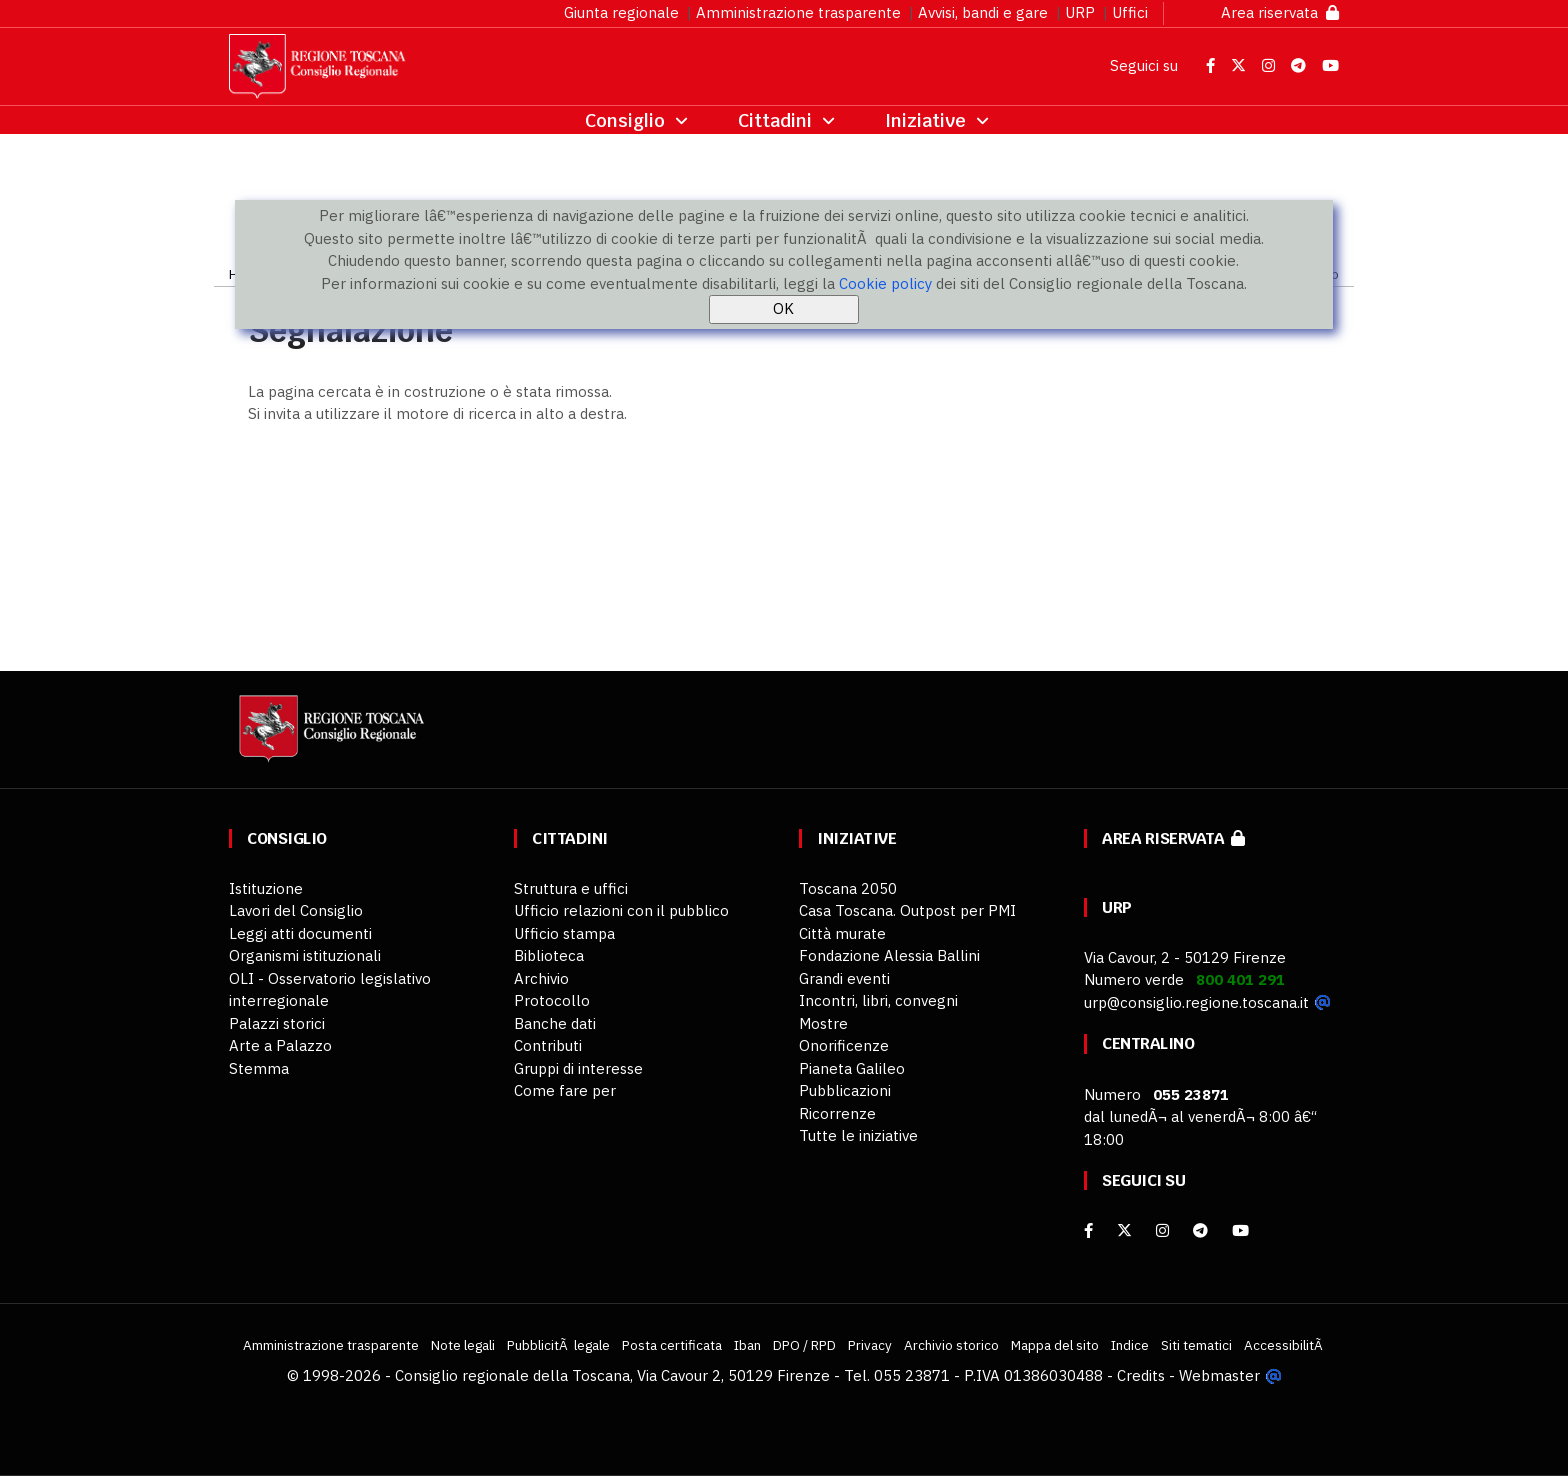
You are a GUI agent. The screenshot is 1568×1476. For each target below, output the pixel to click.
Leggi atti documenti (300, 933)
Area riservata (1280, 12)
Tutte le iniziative (858, 1135)
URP (1080, 12)
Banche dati (555, 1023)
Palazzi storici (277, 1023)
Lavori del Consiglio (296, 910)
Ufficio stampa (564, 933)
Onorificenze (844, 1045)
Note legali (463, 1345)
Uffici (1130, 12)
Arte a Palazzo (280, 1045)
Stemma (259, 1068)
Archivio (541, 978)
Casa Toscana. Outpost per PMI (907, 910)
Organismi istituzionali (305, 955)
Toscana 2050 (848, 888)
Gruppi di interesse (578, 1068)
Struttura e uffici (571, 888)
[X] (1124, 1230)
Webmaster (1219, 1375)
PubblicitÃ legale (558, 1345)
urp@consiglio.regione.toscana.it (1196, 1002)
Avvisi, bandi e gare (983, 12)
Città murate (842, 933)
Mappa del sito (1055, 1345)
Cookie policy (885, 283)
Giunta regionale (621, 12)
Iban (747, 1345)
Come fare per (565, 1090)
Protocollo (552, 1000)
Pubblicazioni (845, 1090)
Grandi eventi (844, 978)
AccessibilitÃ (1285, 1345)
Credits (1141, 1375)
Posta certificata (672, 1345)
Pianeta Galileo (852, 1068)
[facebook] (1088, 1230)
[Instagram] (1162, 1230)
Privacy (870, 1345)
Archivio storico (951, 1345)
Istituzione (266, 888)
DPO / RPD (804, 1345)
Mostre (823, 1023)
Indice (1130, 1345)
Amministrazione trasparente (798, 12)
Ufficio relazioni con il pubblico (621, 910)
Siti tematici (1196, 1345)
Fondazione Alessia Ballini (889, 955)
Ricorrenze (837, 1113)
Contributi (548, 1045)
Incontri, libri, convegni (878, 1000)
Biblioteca (549, 955)
